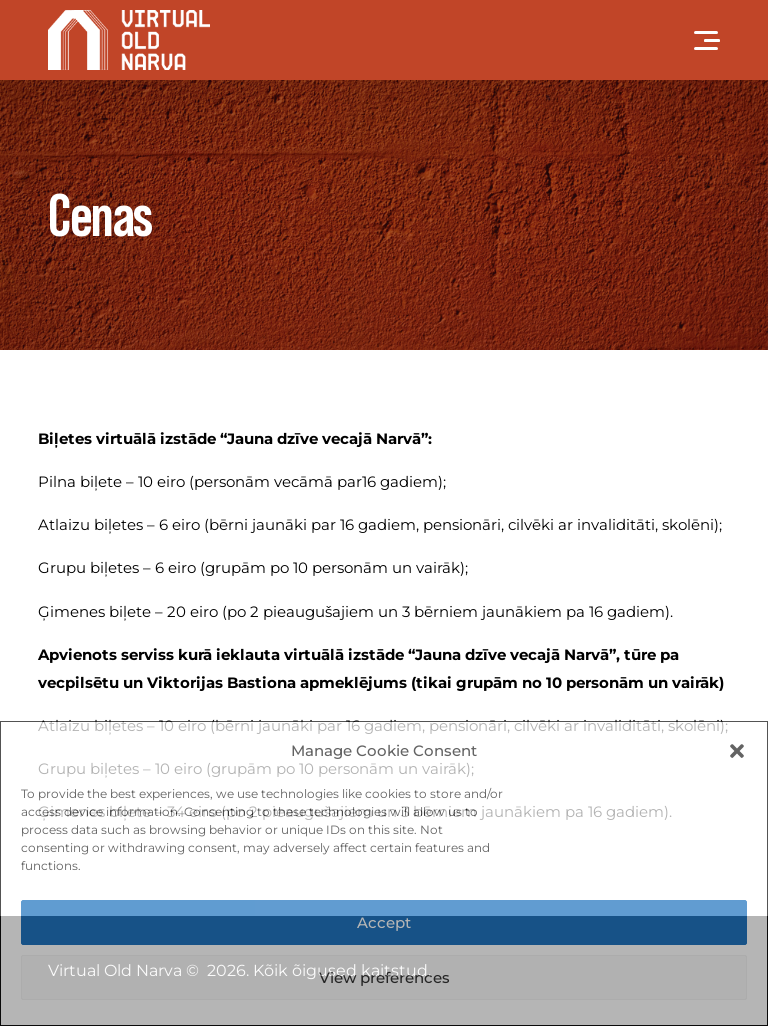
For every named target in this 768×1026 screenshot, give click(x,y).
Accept (384, 922)
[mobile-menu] (690, 40)
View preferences (384, 977)
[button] (737, 751)
